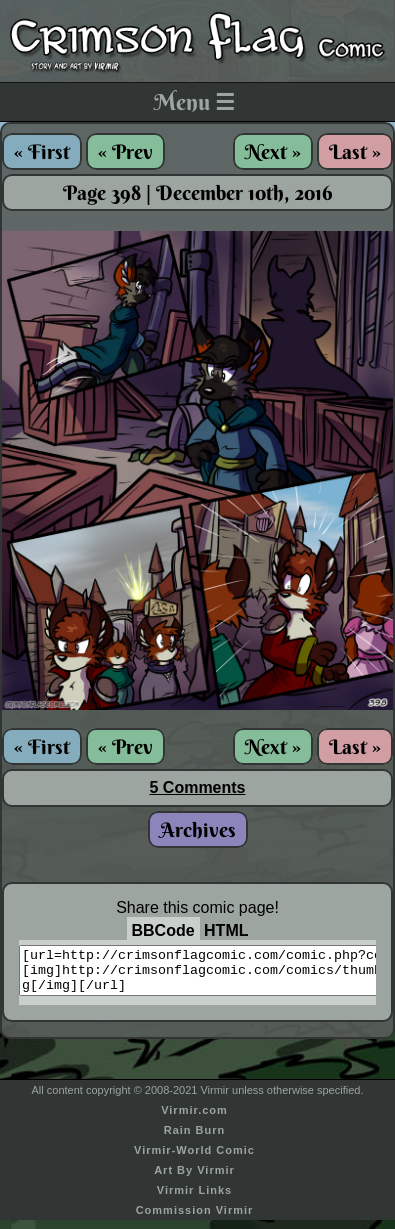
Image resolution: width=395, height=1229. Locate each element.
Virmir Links (194, 1199)
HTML (226, 930)
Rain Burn (195, 1139)
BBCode (163, 930)
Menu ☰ (194, 102)
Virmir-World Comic (194, 1159)
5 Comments (197, 787)
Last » (355, 151)
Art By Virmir (194, 1179)
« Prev (125, 151)
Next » (273, 151)
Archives (198, 829)
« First (42, 151)
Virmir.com (194, 1119)
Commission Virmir (195, 1219)
